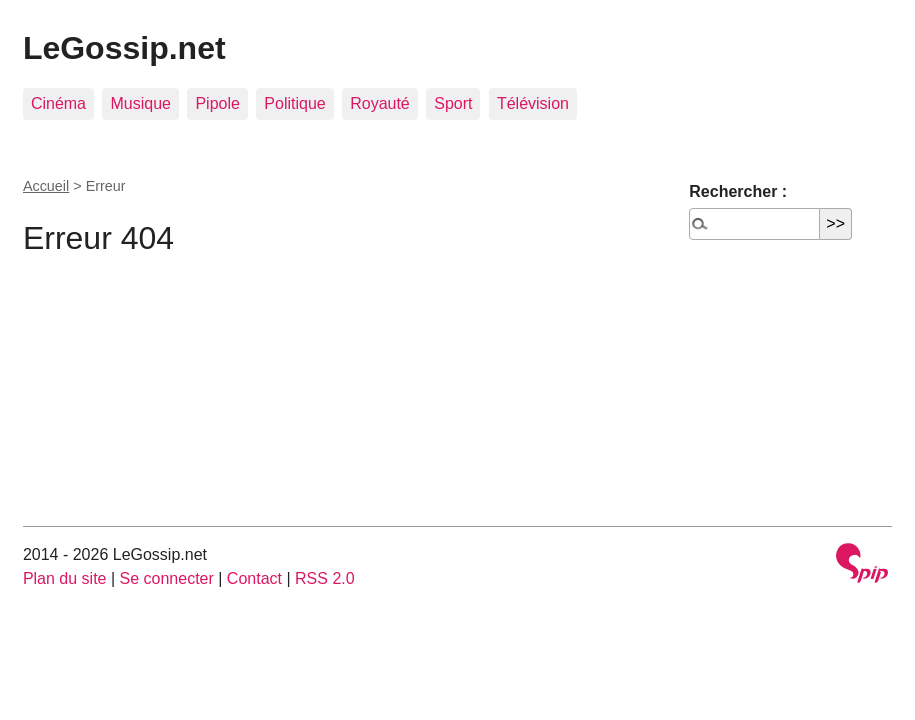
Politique (294, 103)
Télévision (533, 103)
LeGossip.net (124, 48)
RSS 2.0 (325, 578)
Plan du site (65, 578)
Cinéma (58, 103)
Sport (453, 103)
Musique (140, 103)
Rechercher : (738, 191)
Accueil (46, 186)
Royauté (380, 103)
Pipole (217, 103)
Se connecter (167, 578)
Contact (254, 578)
